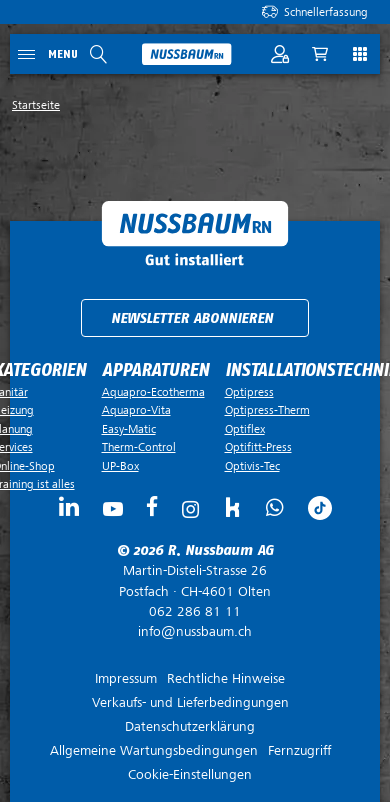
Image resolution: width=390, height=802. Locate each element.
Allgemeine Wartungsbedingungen (154, 750)
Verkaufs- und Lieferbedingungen (190, 702)
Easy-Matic (129, 429)
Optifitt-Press (258, 447)
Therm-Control (139, 447)
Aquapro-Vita (136, 410)
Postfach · (195, 581)
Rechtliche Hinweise (226, 678)
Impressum (126, 678)
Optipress (249, 392)
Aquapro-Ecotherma (153, 392)
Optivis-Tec (252, 466)
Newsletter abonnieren (192, 318)
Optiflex (245, 429)
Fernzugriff (299, 750)
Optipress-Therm (267, 410)
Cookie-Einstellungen (190, 774)
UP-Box (120, 466)
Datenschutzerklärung (190, 726)
